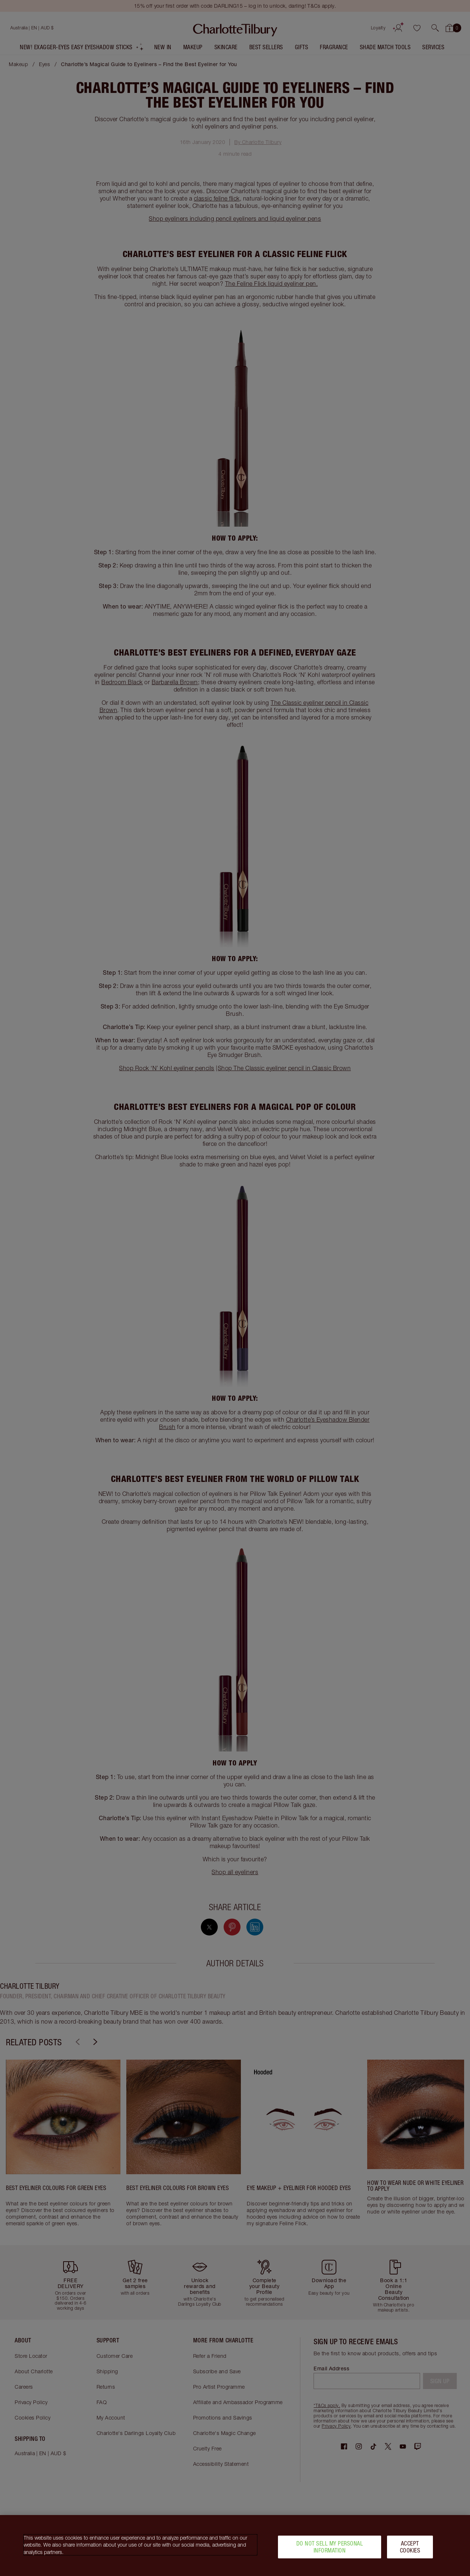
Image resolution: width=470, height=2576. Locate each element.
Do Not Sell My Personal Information (329, 2547)
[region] (235, 2545)
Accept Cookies (410, 2547)
